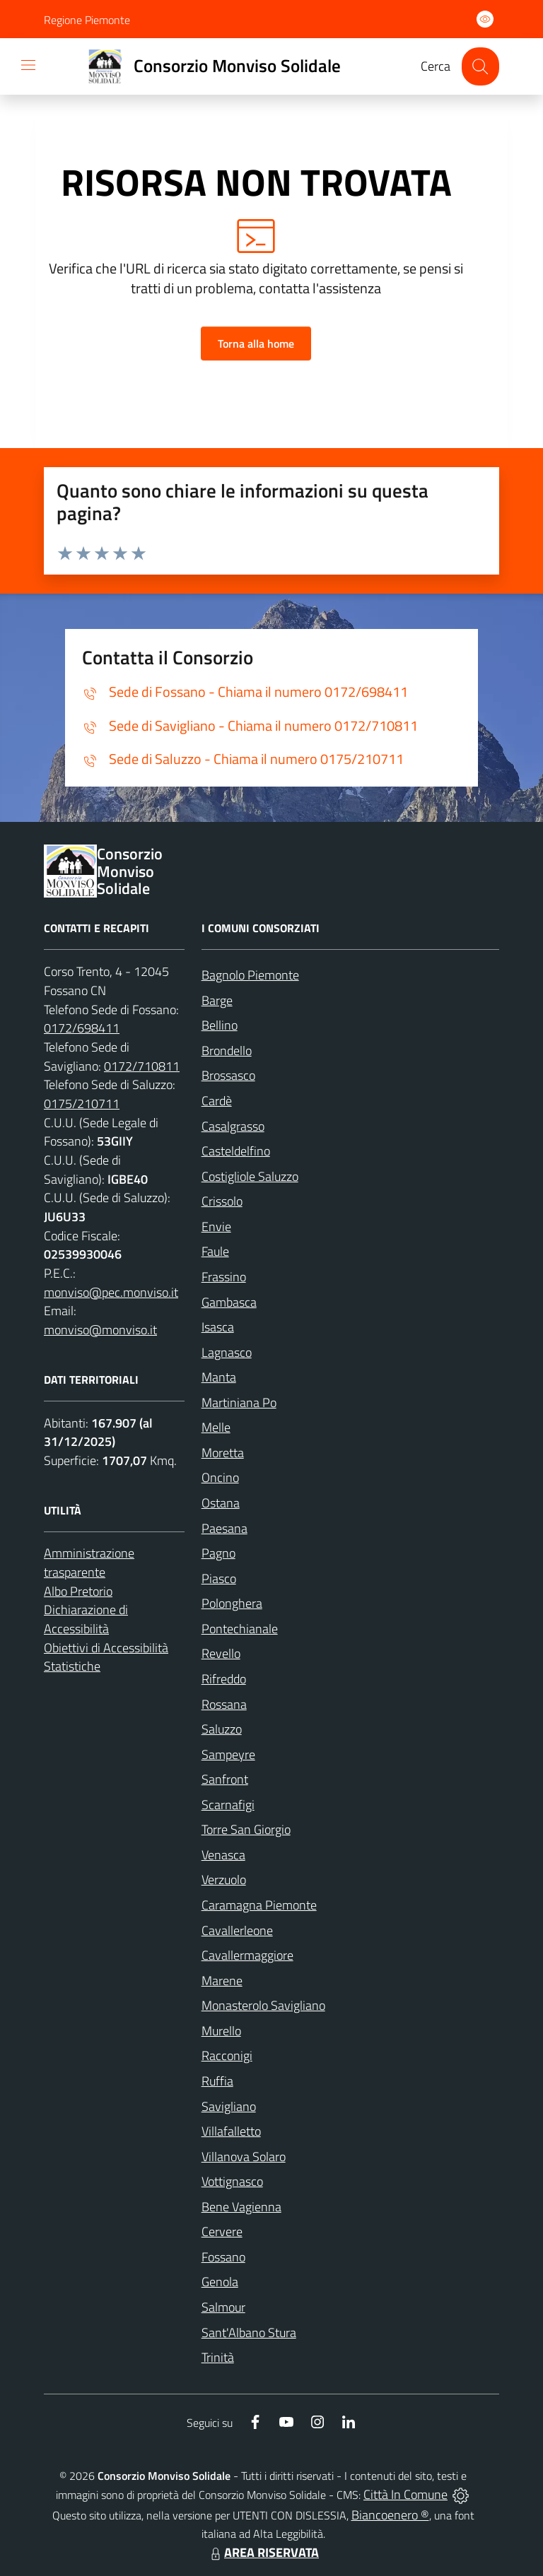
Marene (222, 1980)
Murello (221, 2030)
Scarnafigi (228, 1804)
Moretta (223, 1452)
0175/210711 (81, 1103)
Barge (217, 1000)
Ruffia (217, 2080)
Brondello (227, 1050)
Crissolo (222, 1201)
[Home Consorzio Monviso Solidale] (208, 66)
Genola (220, 2281)
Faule (215, 1251)
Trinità (218, 2357)
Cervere (222, 2231)
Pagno (218, 1553)
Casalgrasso (233, 1126)
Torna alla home (256, 343)
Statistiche (72, 1666)
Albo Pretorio (78, 1591)
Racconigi (227, 2055)
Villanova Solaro (244, 2156)
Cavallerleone (237, 1930)
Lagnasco (227, 1352)
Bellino (220, 1025)
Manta (219, 1377)
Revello (221, 1653)
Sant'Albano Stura (249, 2332)
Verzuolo (224, 1879)
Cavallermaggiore (247, 1955)
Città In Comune (405, 2494)
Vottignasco (232, 2181)
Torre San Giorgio (246, 1829)
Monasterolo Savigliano (263, 2005)
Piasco (219, 1578)
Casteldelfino (236, 1150)
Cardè (217, 1100)
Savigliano (229, 2106)
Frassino (224, 1276)
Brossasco (228, 1075)
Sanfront (225, 1779)
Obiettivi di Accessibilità (106, 1647)
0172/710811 (142, 1066)
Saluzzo (222, 1729)
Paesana (224, 1528)
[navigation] (28, 65)
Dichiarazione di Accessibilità (86, 1619)
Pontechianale (240, 1628)
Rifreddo (224, 1678)
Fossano (223, 2256)
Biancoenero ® (390, 2514)
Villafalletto (231, 2131)
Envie (216, 1226)
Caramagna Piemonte (259, 1905)
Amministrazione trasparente (89, 1562)
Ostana (221, 1502)
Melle (216, 1427)
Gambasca (229, 1302)
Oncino (220, 1477)
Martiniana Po (239, 1402)
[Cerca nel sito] (480, 66)
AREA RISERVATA (263, 2552)
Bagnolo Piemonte (250, 974)
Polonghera (232, 1603)
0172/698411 (81, 1027)
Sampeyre (228, 1754)
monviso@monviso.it (100, 1329)
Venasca (223, 1854)
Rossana (224, 1704)
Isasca (218, 1326)
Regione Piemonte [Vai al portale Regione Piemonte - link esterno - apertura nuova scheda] (87, 19)
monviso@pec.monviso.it (111, 1292)
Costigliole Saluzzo (250, 1176)
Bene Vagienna (241, 2206)
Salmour (223, 2307)
